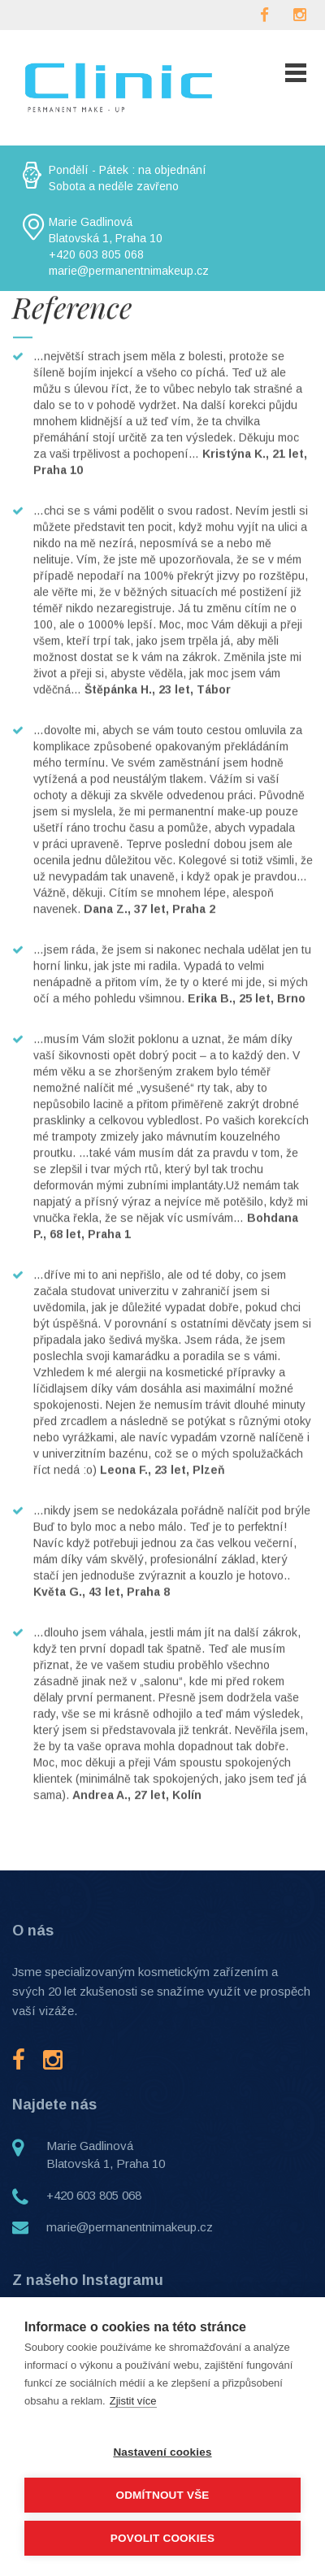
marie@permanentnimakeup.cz (129, 2227)
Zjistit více (133, 2401)
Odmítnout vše (162, 2495)
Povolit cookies (162, 2538)
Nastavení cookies (162, 2452)
